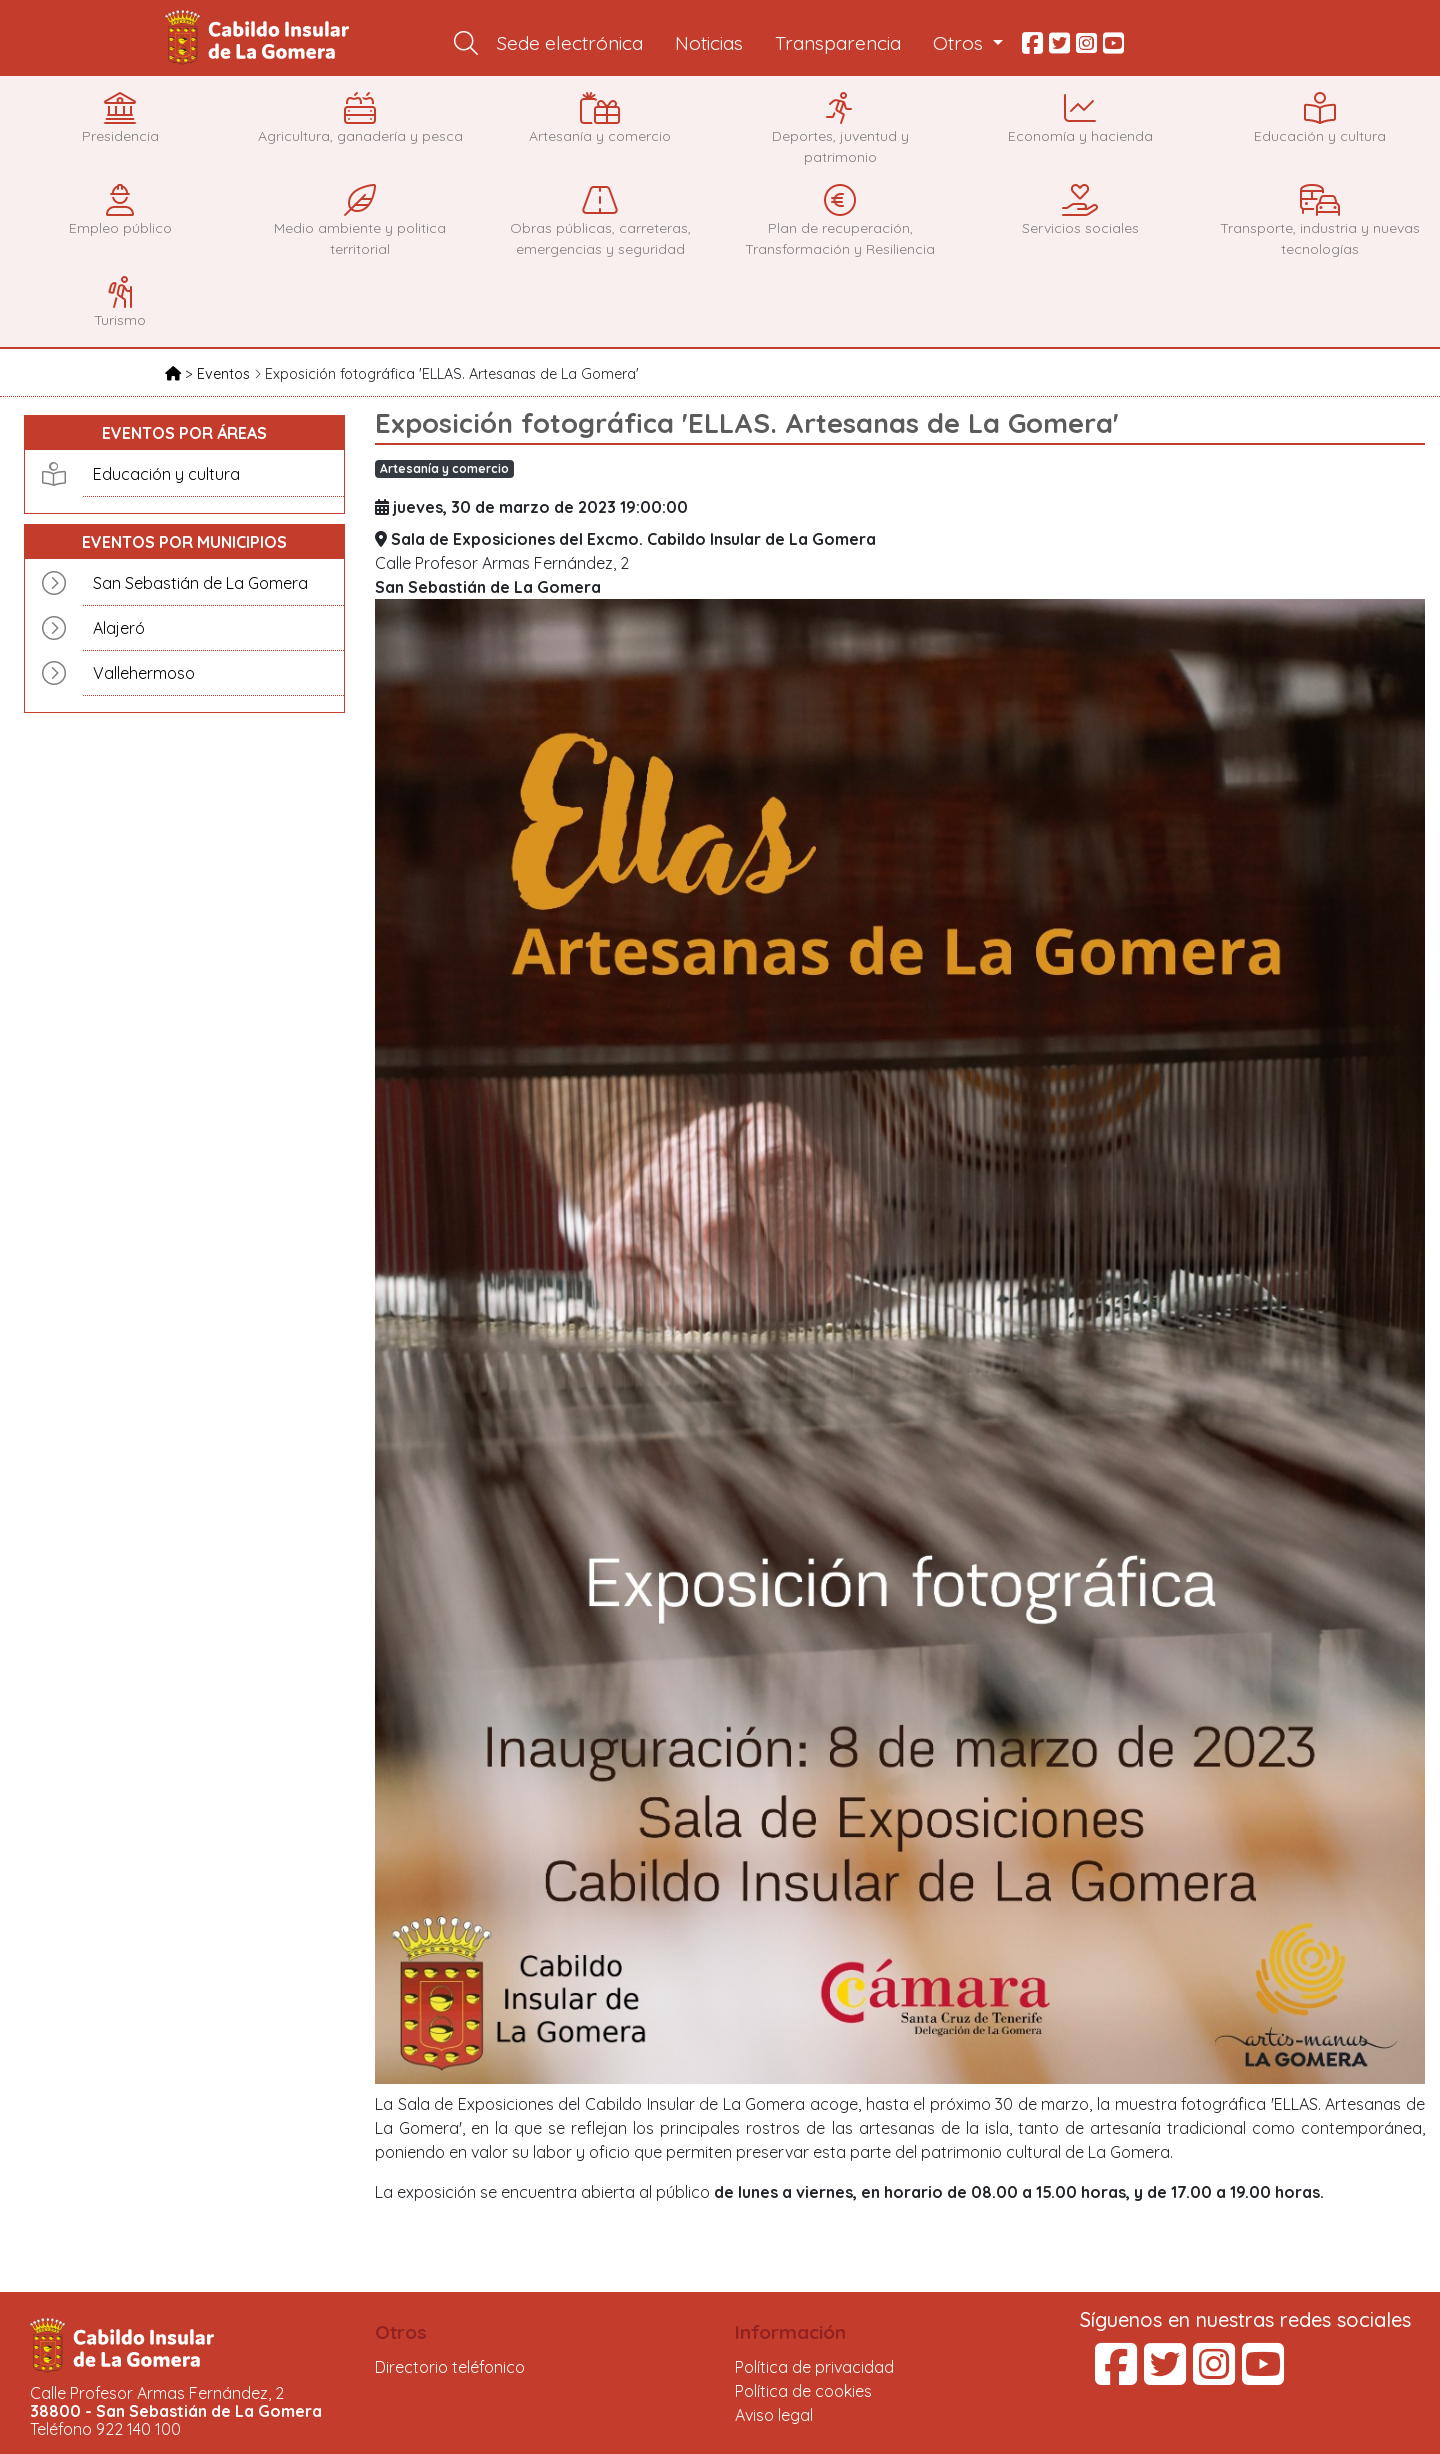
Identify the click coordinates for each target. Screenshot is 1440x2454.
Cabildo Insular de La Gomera (260, 38)
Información (790, 2332)
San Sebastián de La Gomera (200, 583)
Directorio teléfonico (450, 2367)
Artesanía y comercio (444, 468)
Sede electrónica (570, 43)
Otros (401, 2332)
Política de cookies (803, 2391)
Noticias (709, 43)
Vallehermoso (144, 673)
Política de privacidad (814, 2367)
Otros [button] (960, 43)
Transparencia (838, 43)
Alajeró (119, 628)
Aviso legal (774, 2415)
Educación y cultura (166, 474)
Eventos (225, 374)
